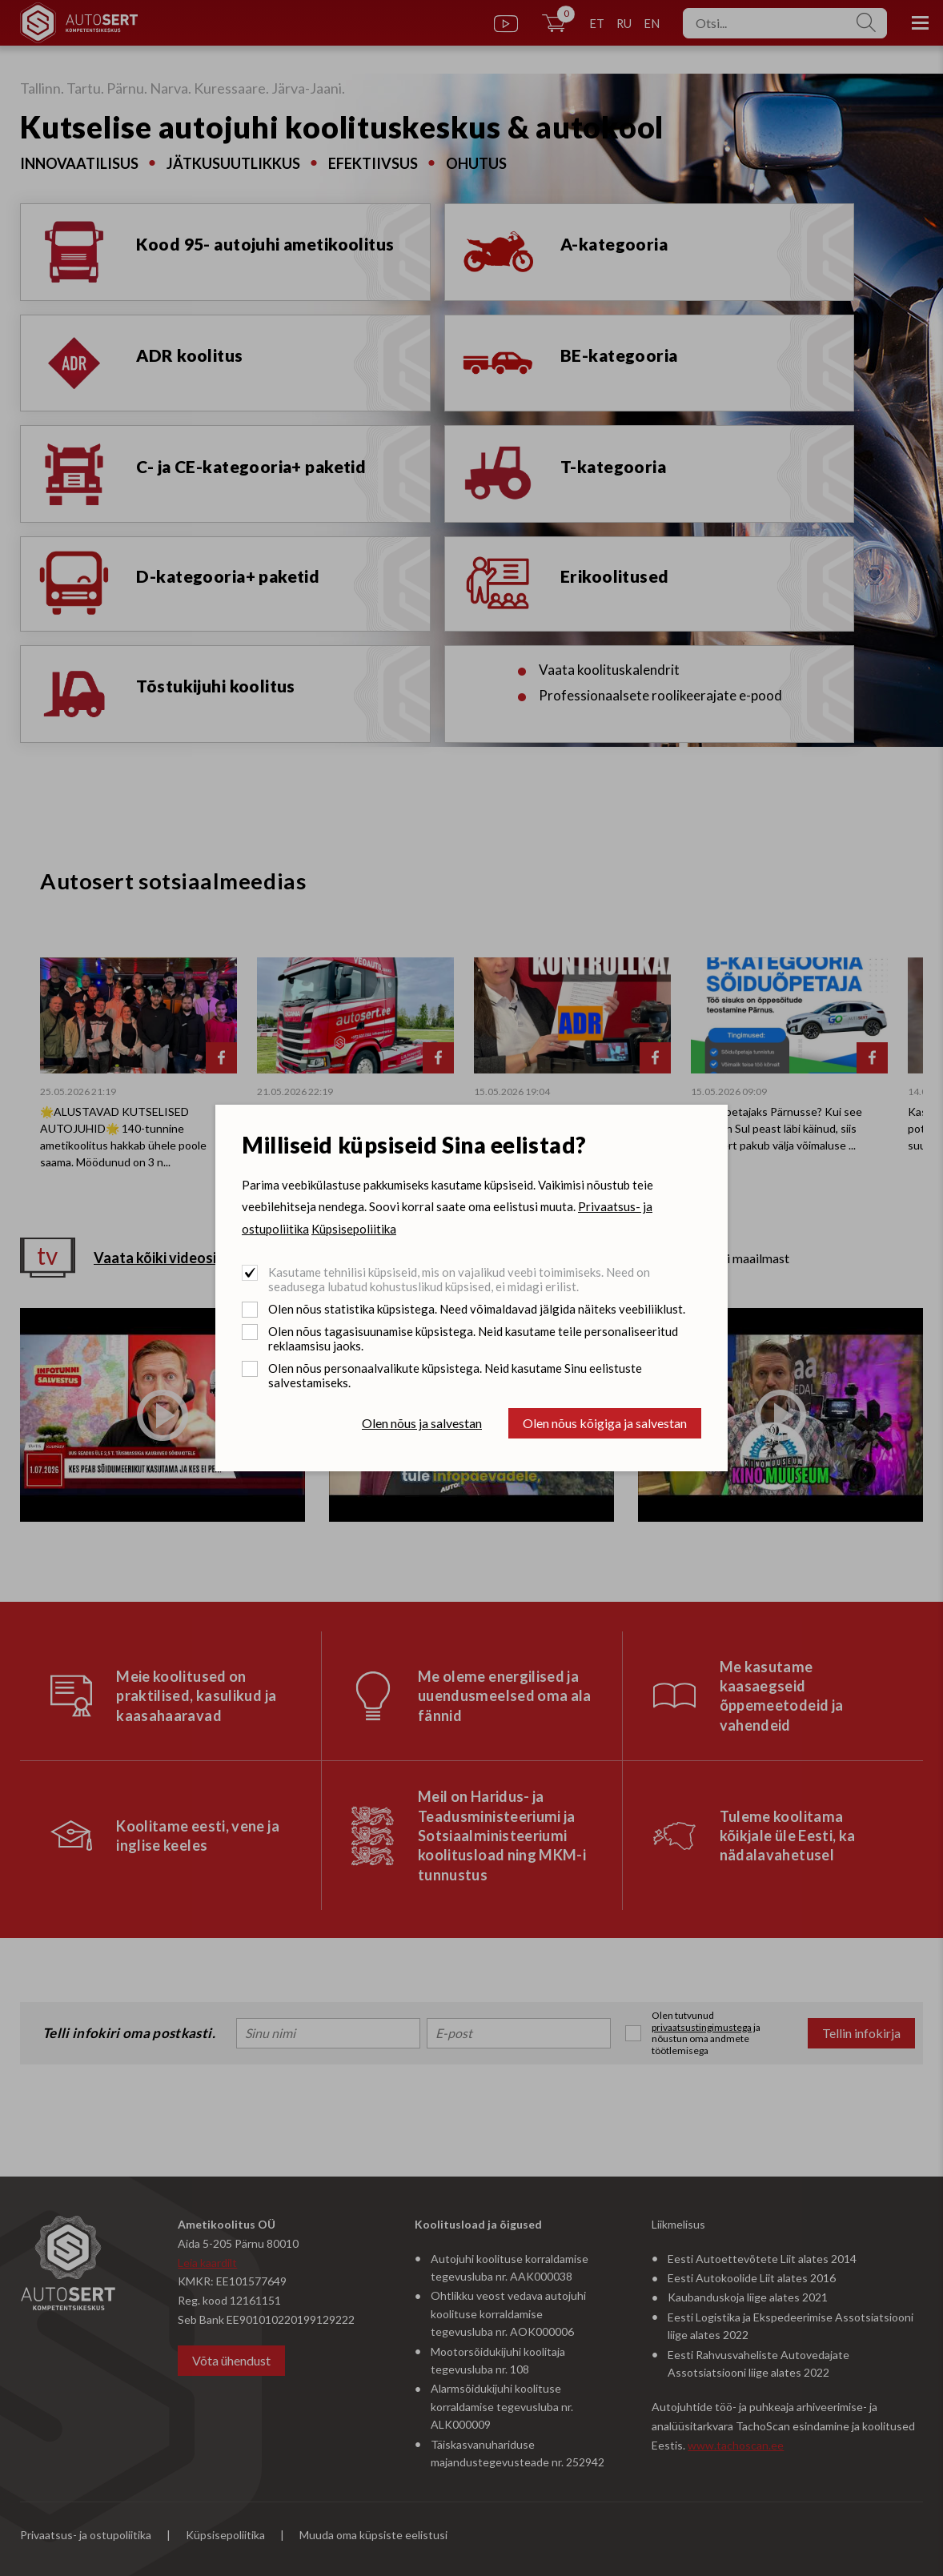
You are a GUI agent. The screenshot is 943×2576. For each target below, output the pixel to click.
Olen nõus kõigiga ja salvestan (605, 1422)
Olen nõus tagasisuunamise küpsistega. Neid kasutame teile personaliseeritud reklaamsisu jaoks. (473, 1338)
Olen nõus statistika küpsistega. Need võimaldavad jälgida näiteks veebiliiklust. (476, 1309)
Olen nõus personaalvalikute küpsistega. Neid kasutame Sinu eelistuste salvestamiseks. (455, 1375)
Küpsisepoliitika (353, 1229)
